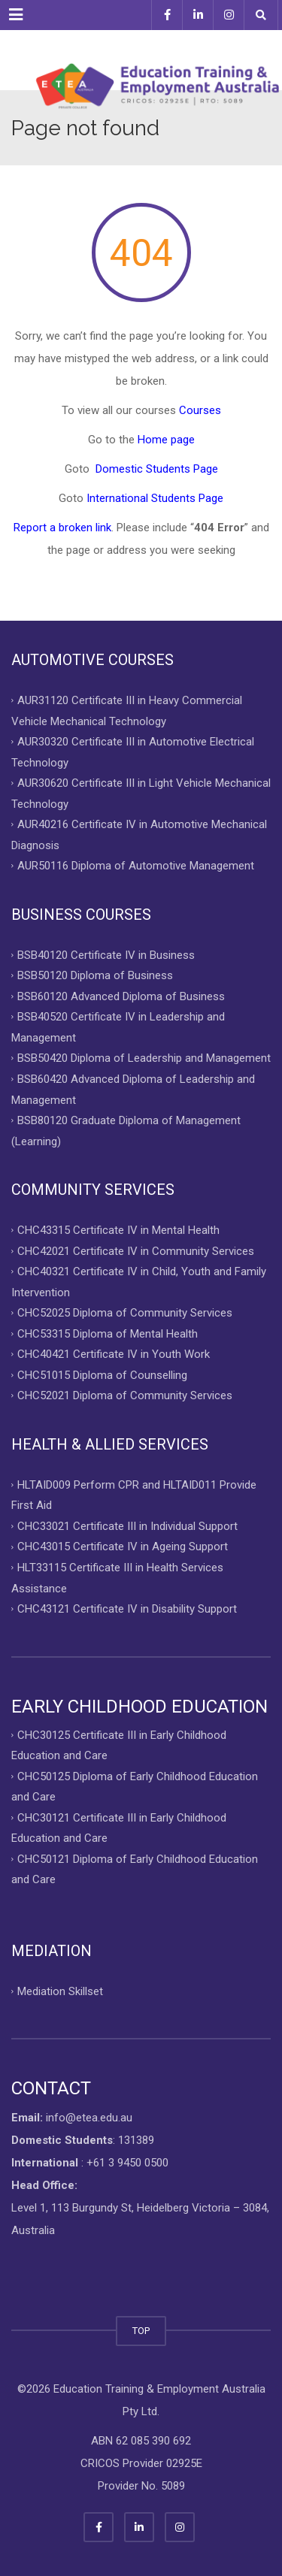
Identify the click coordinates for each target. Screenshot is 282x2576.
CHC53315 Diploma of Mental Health (107, 1333)
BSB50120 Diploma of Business (95, 975)
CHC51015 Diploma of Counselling (102, 1374)
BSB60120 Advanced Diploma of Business (121, 995)
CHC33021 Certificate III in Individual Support (127, 1525)
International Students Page (154, 498)
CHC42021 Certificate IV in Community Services (135, 1250)
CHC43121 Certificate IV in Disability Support (127, 1609)
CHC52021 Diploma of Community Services (124, 1395)
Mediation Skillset (60, 1990)
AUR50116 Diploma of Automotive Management (135, 865)
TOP (141, 2330)
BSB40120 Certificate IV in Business (106, 954)
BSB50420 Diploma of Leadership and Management (144, 1058)
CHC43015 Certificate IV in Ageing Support (122, 1546)
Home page (166, 439)
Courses (200, 410)
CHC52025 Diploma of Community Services (124, 1313)
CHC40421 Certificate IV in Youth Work (113, 1354)
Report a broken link (62, 527)
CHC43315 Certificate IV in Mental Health (118, 1230)
